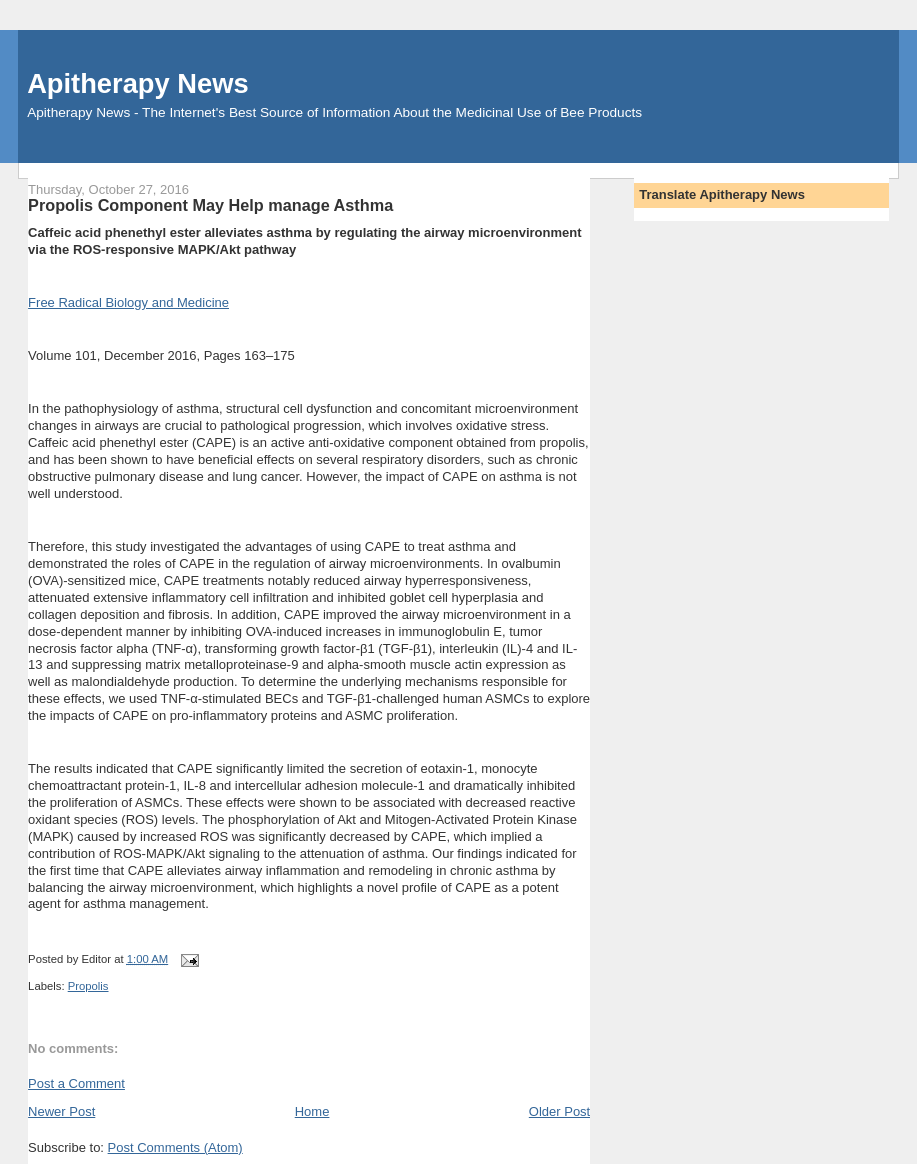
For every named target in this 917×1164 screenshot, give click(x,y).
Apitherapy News (137, 83)
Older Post (559, 1111)
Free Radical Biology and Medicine (128, 302)
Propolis (88, 986)
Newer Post (61, 1111)
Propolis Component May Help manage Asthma (210, 205)
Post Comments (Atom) (175, 1147)
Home (312, 1111)
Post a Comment (76, 1083)
